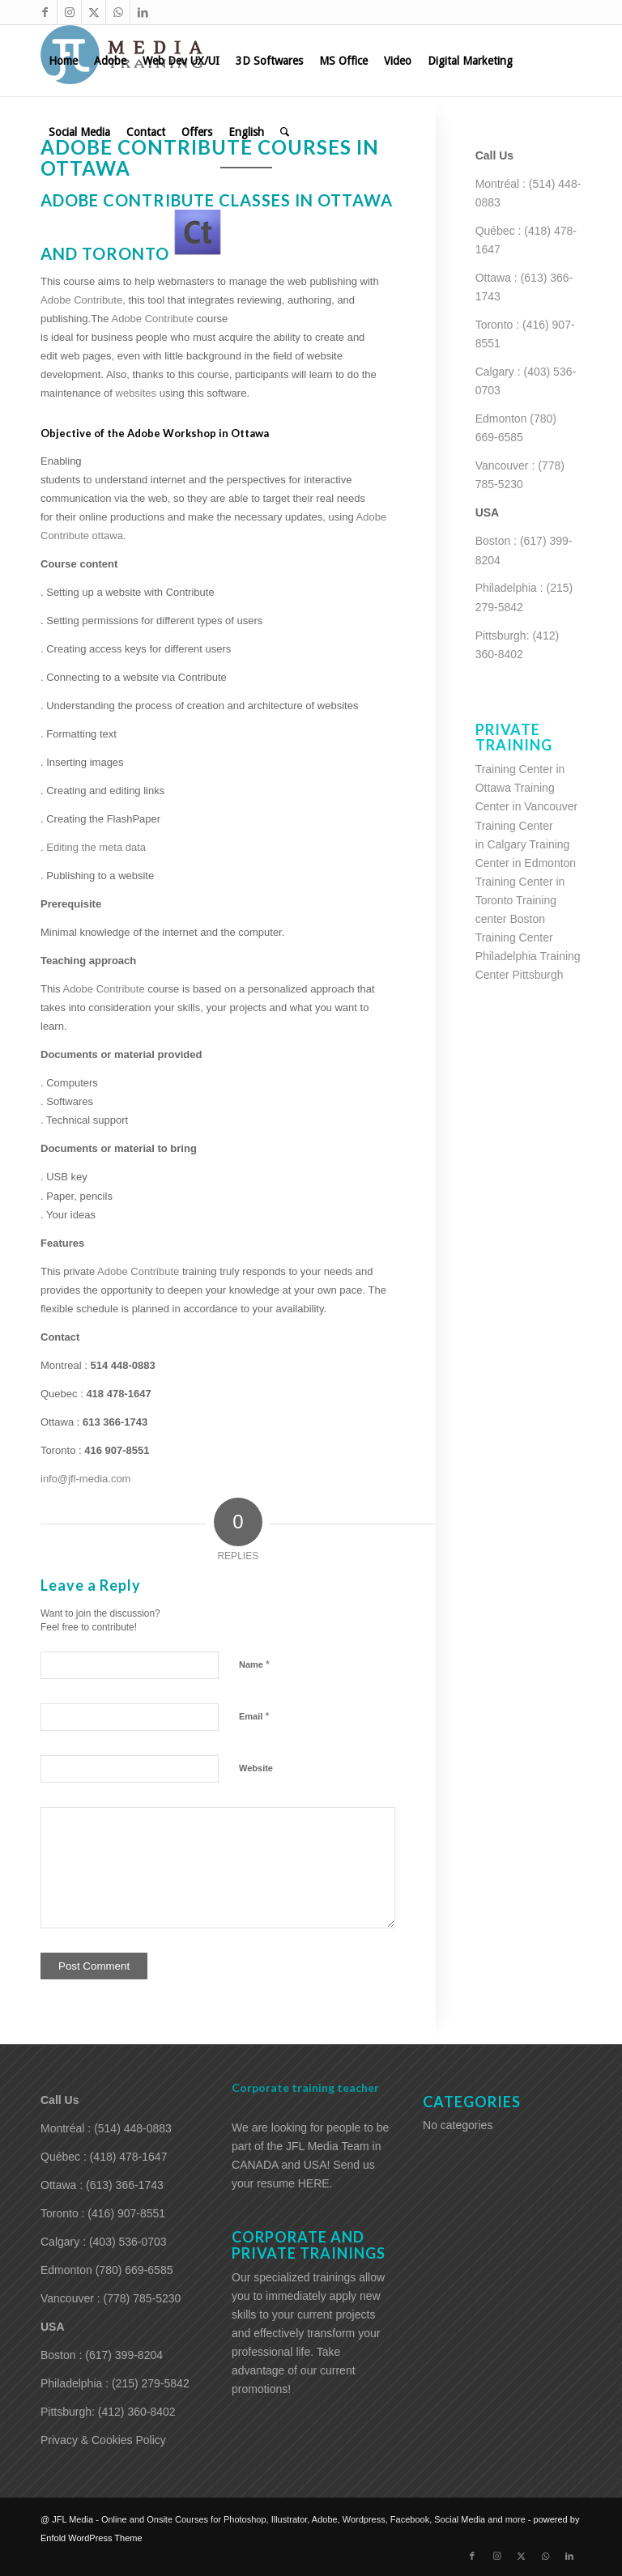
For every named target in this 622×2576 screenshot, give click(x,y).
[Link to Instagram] (69, 12)
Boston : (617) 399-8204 (101, 2355)
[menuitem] (63, 60)
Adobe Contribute (153, 318)
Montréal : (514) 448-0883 (106, 2128)
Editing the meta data (96, 847)
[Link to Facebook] (45, 12)
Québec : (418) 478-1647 (103, 2156)
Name (254, 1664)
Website (256, 1768)
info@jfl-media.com (85, 1479)
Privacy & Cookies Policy (103, 2440)
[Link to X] (93, 12)
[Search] (284, 132)
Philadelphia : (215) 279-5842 (115, 2383)
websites (138, 393)
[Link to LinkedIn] (142, 12)
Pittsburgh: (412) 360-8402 (108, 2411)
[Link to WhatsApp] (118, 12)
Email (254, 1716)
